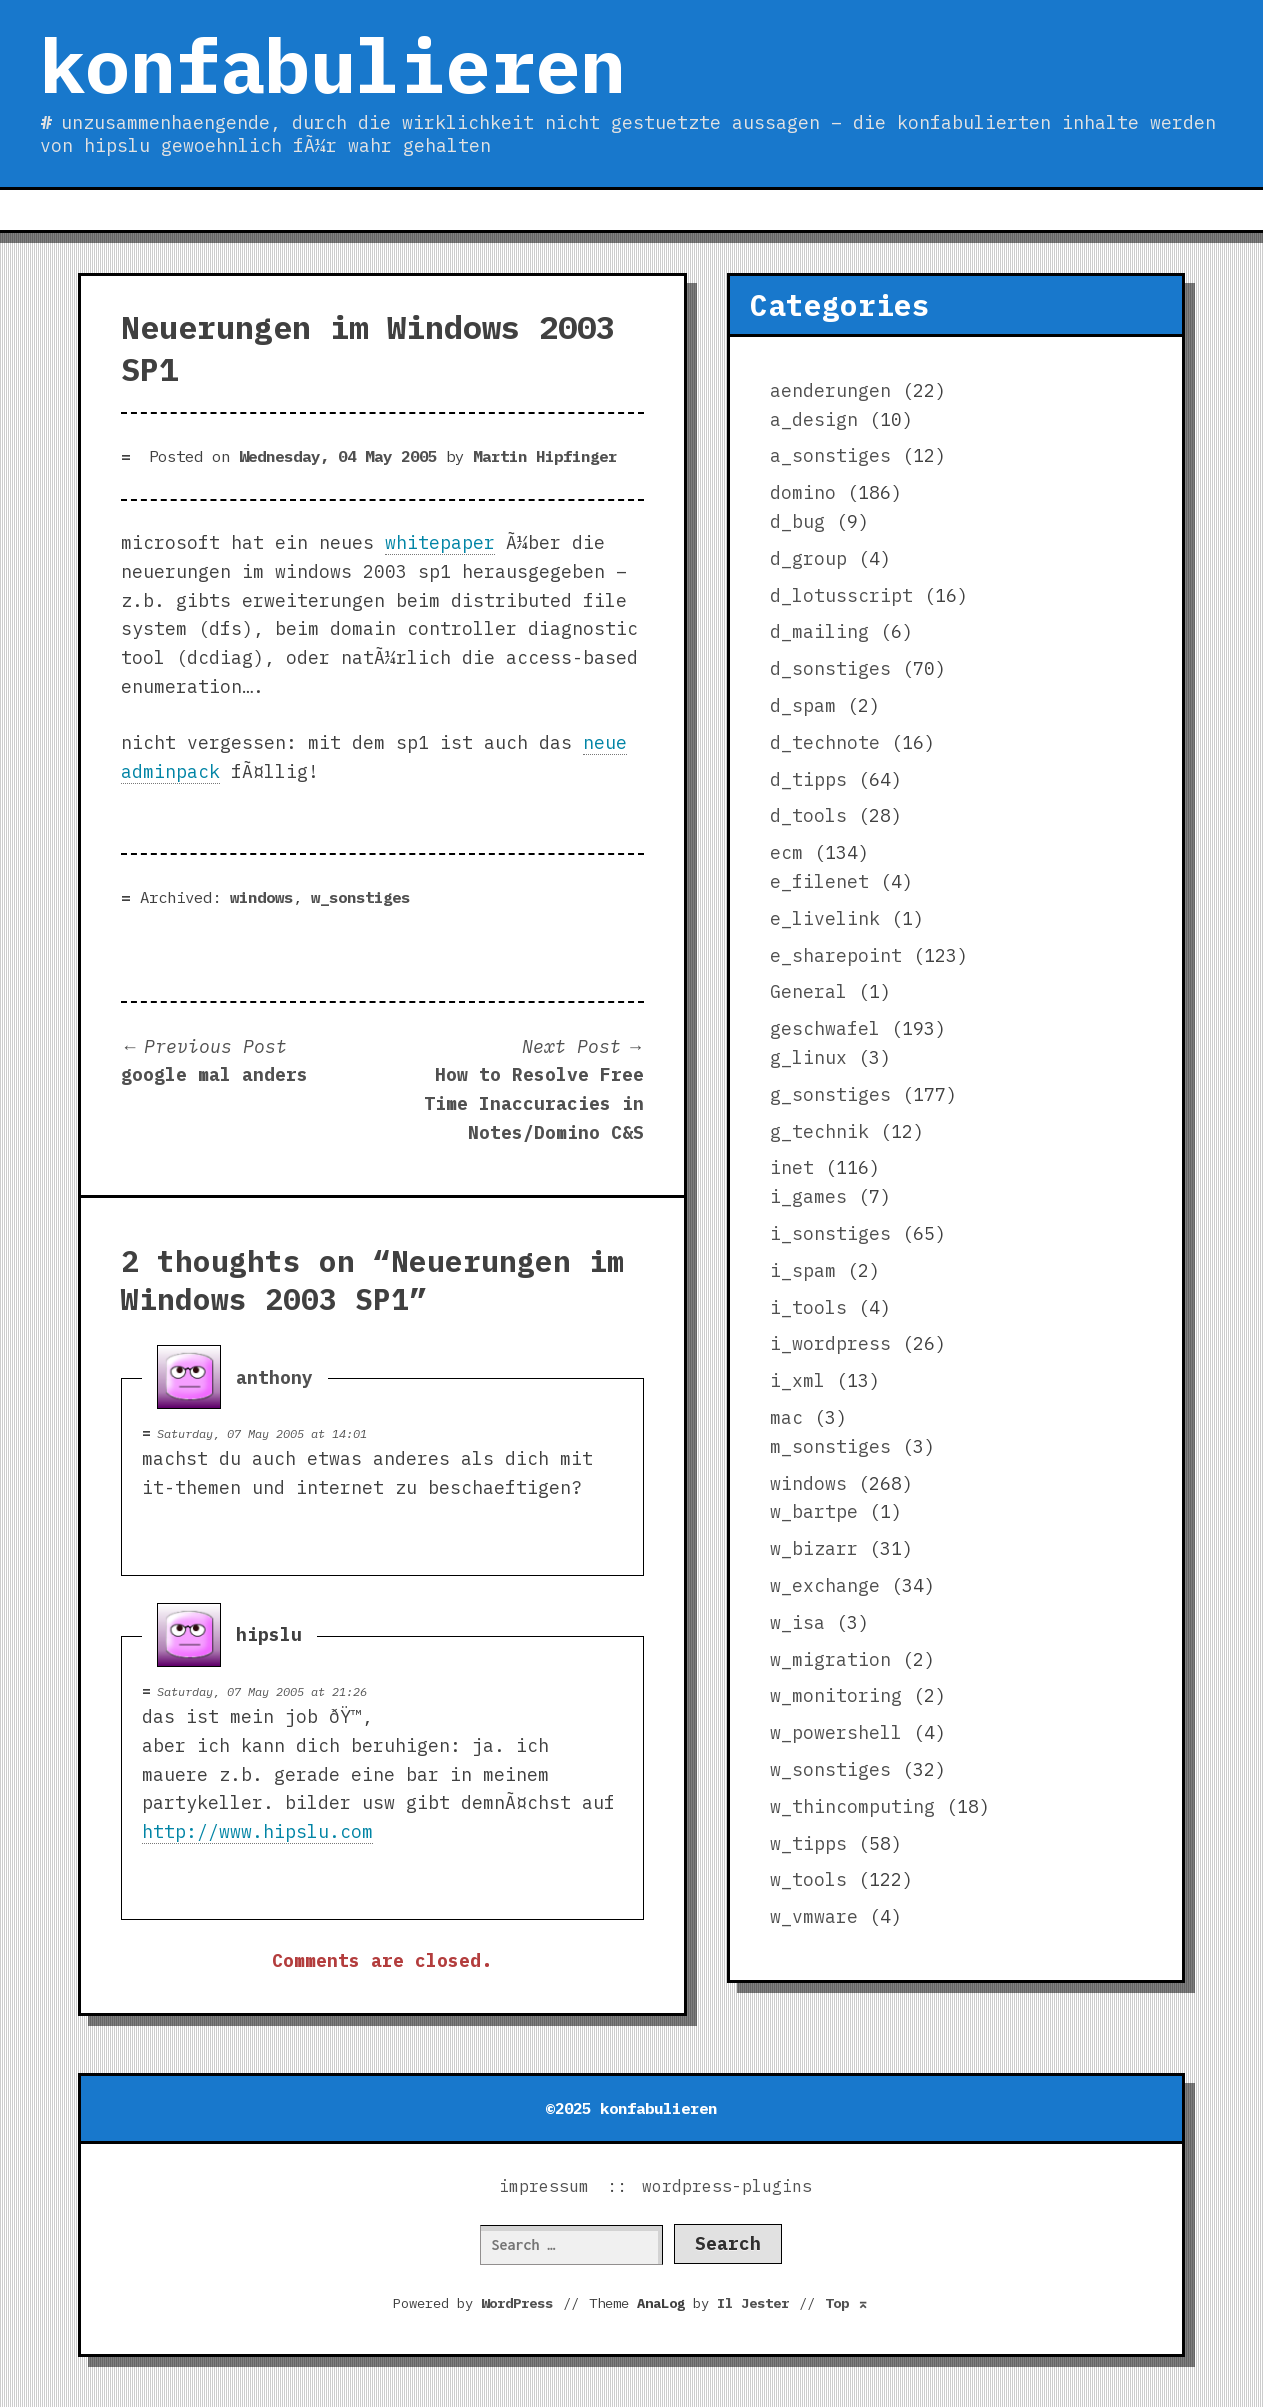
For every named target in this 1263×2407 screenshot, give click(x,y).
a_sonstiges (830, 455)
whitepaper (440, 542)
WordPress (517, 2303)
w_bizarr (814, 1548)
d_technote (825, 742)
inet (792, 1167)
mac (786, 1417)
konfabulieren (332, 65)
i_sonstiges (830, 1233)
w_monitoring (836, 1695)
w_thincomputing (852, 1806)
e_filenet (819, 881)
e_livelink (825, 918)
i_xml (797, 1380)
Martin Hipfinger (545, 456)
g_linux (808, 1057)
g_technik (819, 1131)
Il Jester (753, 2303)
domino (803, 492)
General (808, 991)
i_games (808, 1196)
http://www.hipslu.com (257, 1831)
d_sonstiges (830, 668)
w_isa (797, 1622)
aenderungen (830, 390)
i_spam (803, 1270)
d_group (808, 558)
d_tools (808, 815)
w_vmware (814, 1916)
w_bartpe (814, 1511)
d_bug (797, 521)
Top (847, 2303)
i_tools (808, 1307)
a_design (814, 419)
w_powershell (836, 1732)
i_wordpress (830, 1343)
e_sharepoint (836, 955)
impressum (544, 2186)
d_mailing (819, 631)
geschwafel (825, 1028)
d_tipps (808, 779)
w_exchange (825, 1585)
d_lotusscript (841, 595)
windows (261, 897)
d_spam (803, 705)
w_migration (830, 1659)
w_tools (808, 1879)
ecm (786, 852)
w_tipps (808, 1843)
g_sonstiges (830, 1094)
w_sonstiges (360, 897)
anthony (274, 1377)
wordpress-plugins (727, 2186)
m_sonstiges (830, 1446)
